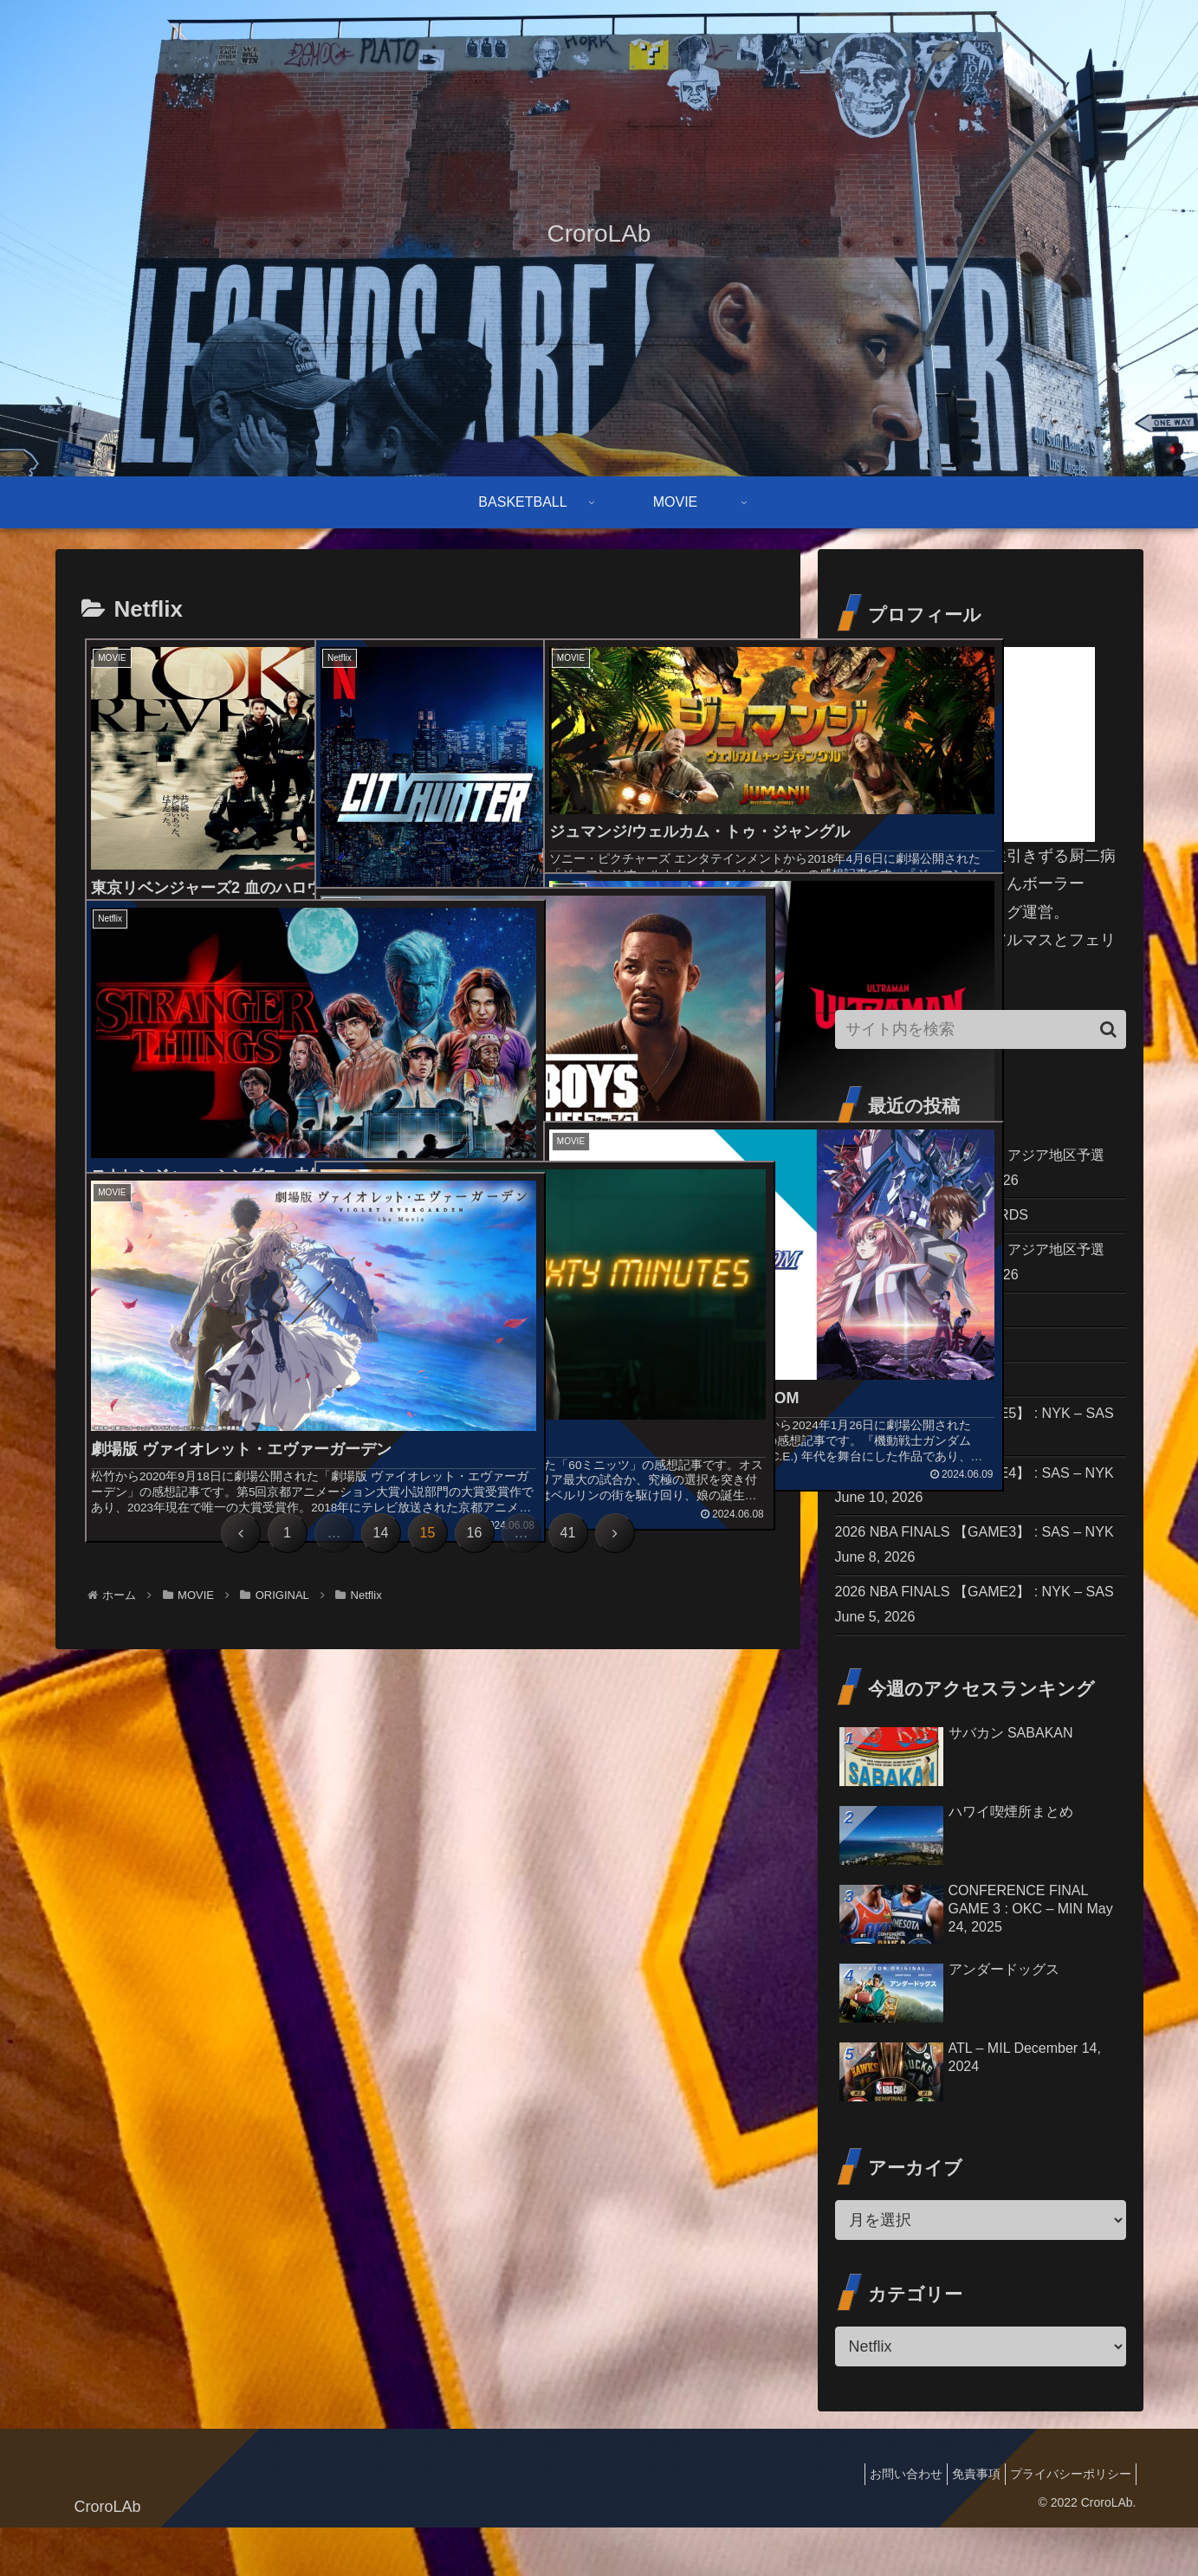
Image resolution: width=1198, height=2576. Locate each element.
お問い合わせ (884, 2521)
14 (381, 1532)
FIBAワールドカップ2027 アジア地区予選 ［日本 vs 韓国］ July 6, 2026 (979, 1170)
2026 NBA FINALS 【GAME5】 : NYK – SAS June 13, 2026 (973, 1451)
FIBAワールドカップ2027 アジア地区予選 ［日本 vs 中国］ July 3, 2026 (979, 1273)
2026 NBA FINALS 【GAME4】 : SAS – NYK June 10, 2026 (973, 1517)
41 (568, 1532)
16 (474, 1532)
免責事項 (963, 2521)
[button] (1108, 1029)
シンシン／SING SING (914, 1363)
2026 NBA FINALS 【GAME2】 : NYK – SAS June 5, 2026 (973, 1649)
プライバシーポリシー (1066, 2521)
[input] (980, 1029)
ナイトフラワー (889, 1400)
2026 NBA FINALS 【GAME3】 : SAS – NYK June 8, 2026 (973, 1583)
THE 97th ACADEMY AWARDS (943, 1222)
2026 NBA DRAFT (898, 1325)
